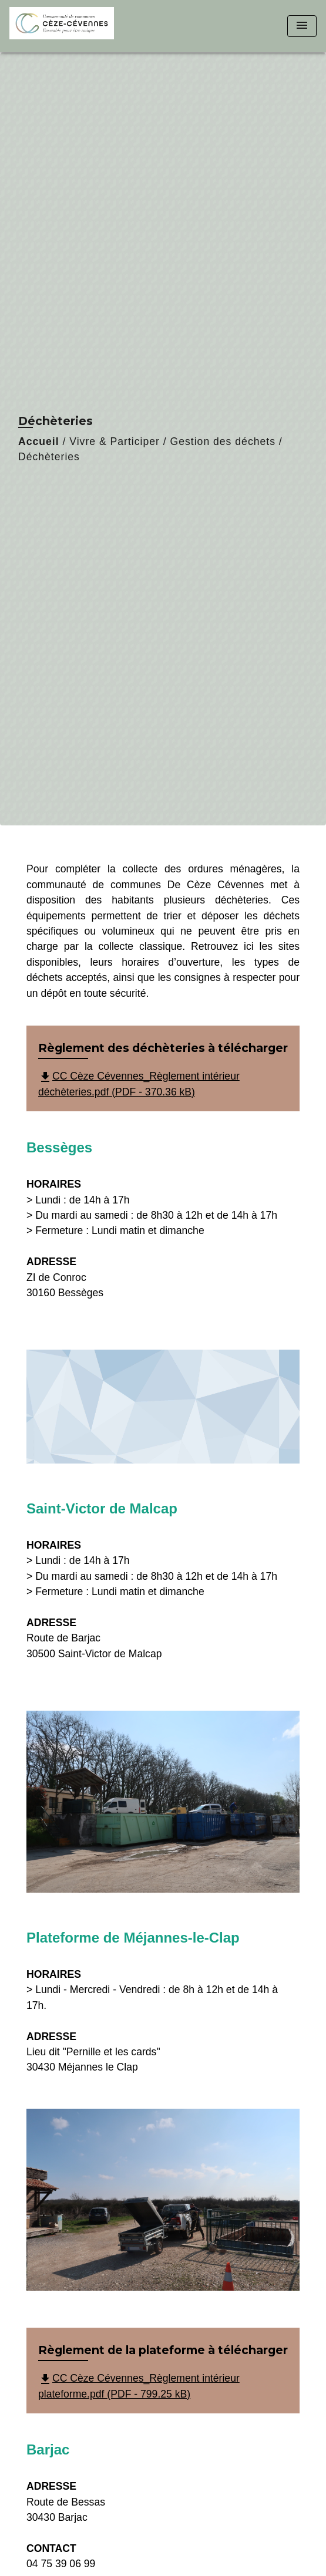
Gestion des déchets (222, 441)
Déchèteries (49, 457)
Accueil (38, 441)
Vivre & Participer (114, 441)
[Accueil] (61, 26)
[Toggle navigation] (302, 26)
